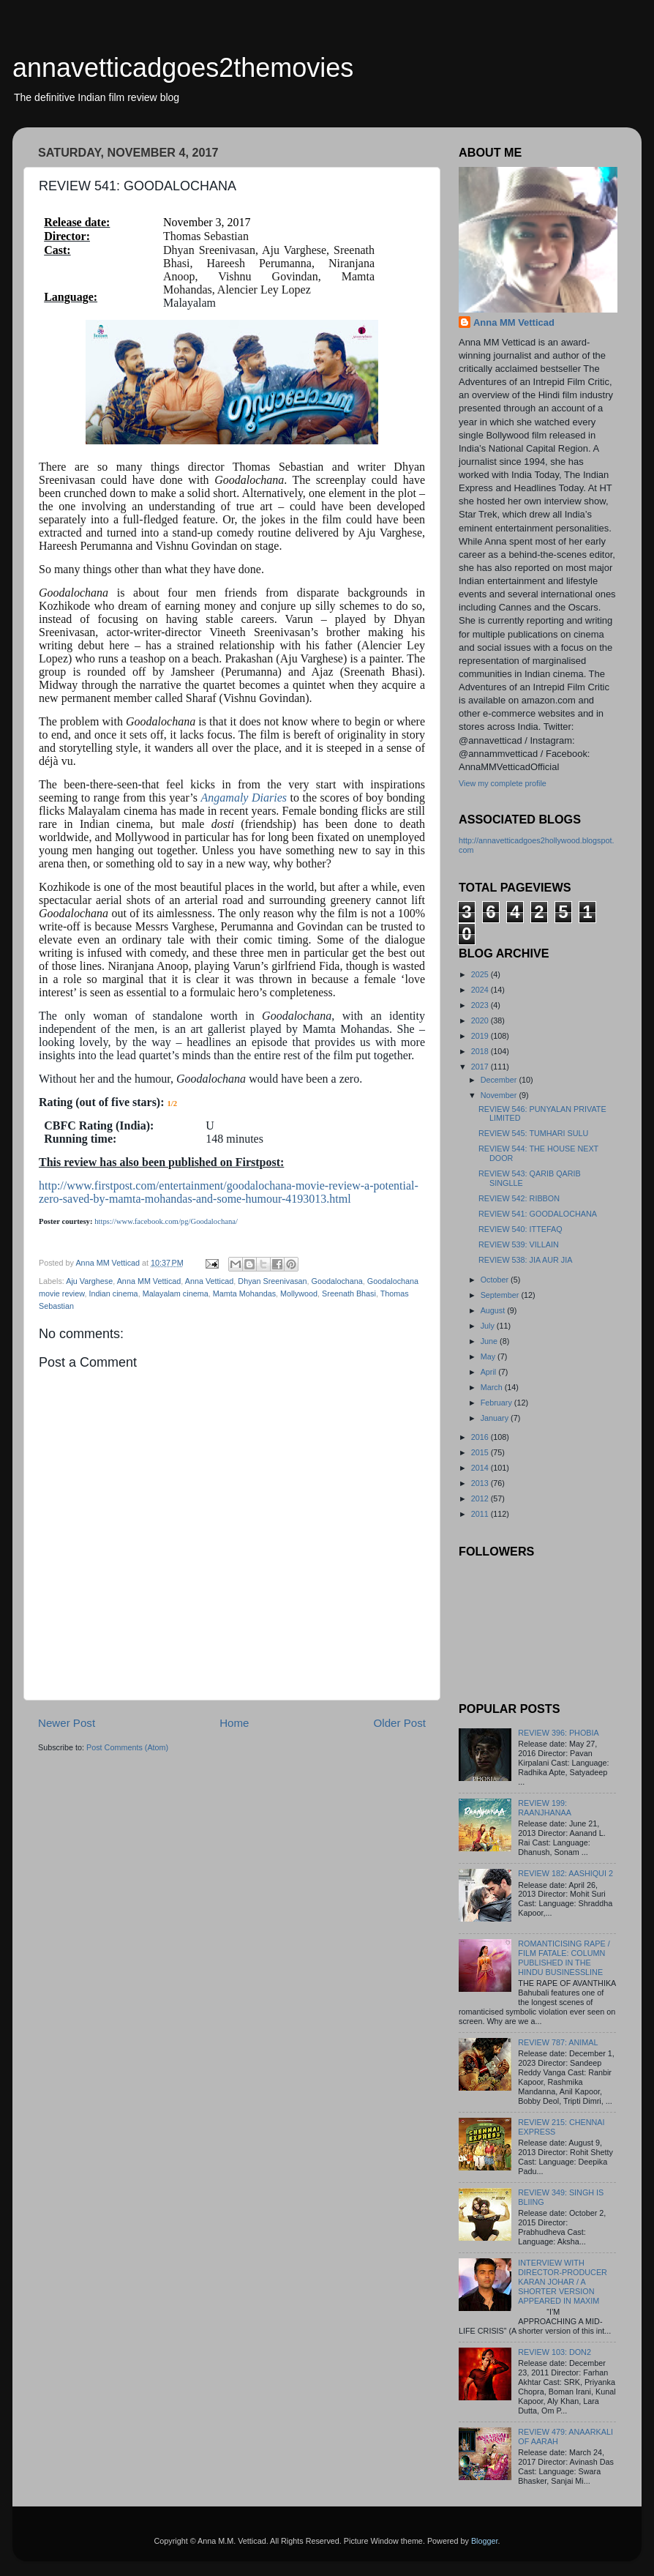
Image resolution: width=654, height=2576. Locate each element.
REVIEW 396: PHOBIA (558, 1732)
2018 (481, 1051)
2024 (481, 989)
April (490, 1371)
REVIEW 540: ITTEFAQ (520, 1229)
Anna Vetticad (209, 1281)
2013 (481, 1483)
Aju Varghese (89, 1281)
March (493, 1387)
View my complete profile (502, 783)
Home (234, 1723)
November (500, 1095)
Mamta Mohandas (244, 1293)
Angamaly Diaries (244, 797)
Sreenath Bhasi (349, 1293)
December (500, 1079)
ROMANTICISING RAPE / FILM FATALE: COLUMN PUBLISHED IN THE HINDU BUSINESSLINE (563, 1957)
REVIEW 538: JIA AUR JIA (525, 1259)
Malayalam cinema (175, 1293)
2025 (481, 974)
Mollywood (298, 1293)
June (490, 1341)
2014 (481, 1467)
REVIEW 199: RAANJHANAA (544, 1808)
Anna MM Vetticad (149, 1281)
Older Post (400, 1723)
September (501, 1295)
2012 (481, 1498)
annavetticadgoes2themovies (182, 68)
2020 (481, 1020)
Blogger (484, 2540)
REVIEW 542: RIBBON (519, 1198)
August (494, 1310)
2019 (481, 1035)
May (489, 1356)
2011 (481, 1513)
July (489, 1325)
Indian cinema (113, 1293)
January (496, 1418)
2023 (481, 1005)
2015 (481, 1452)
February (497, 1402)
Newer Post (66, 1723)
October (496, 1279)
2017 (481, 1066)
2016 (481, 1437)
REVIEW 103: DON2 (554, 2352)
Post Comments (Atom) (127, 1747)
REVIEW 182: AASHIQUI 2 (565, 1873)
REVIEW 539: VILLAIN (518, 1244)
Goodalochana (337, 1281)
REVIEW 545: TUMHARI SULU (533, 1133)
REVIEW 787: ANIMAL (558, 2042)
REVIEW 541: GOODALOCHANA (537, 1213)
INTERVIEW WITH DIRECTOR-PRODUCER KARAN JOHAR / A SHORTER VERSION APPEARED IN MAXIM (562, 2281)
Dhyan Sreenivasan (272, 1281)
